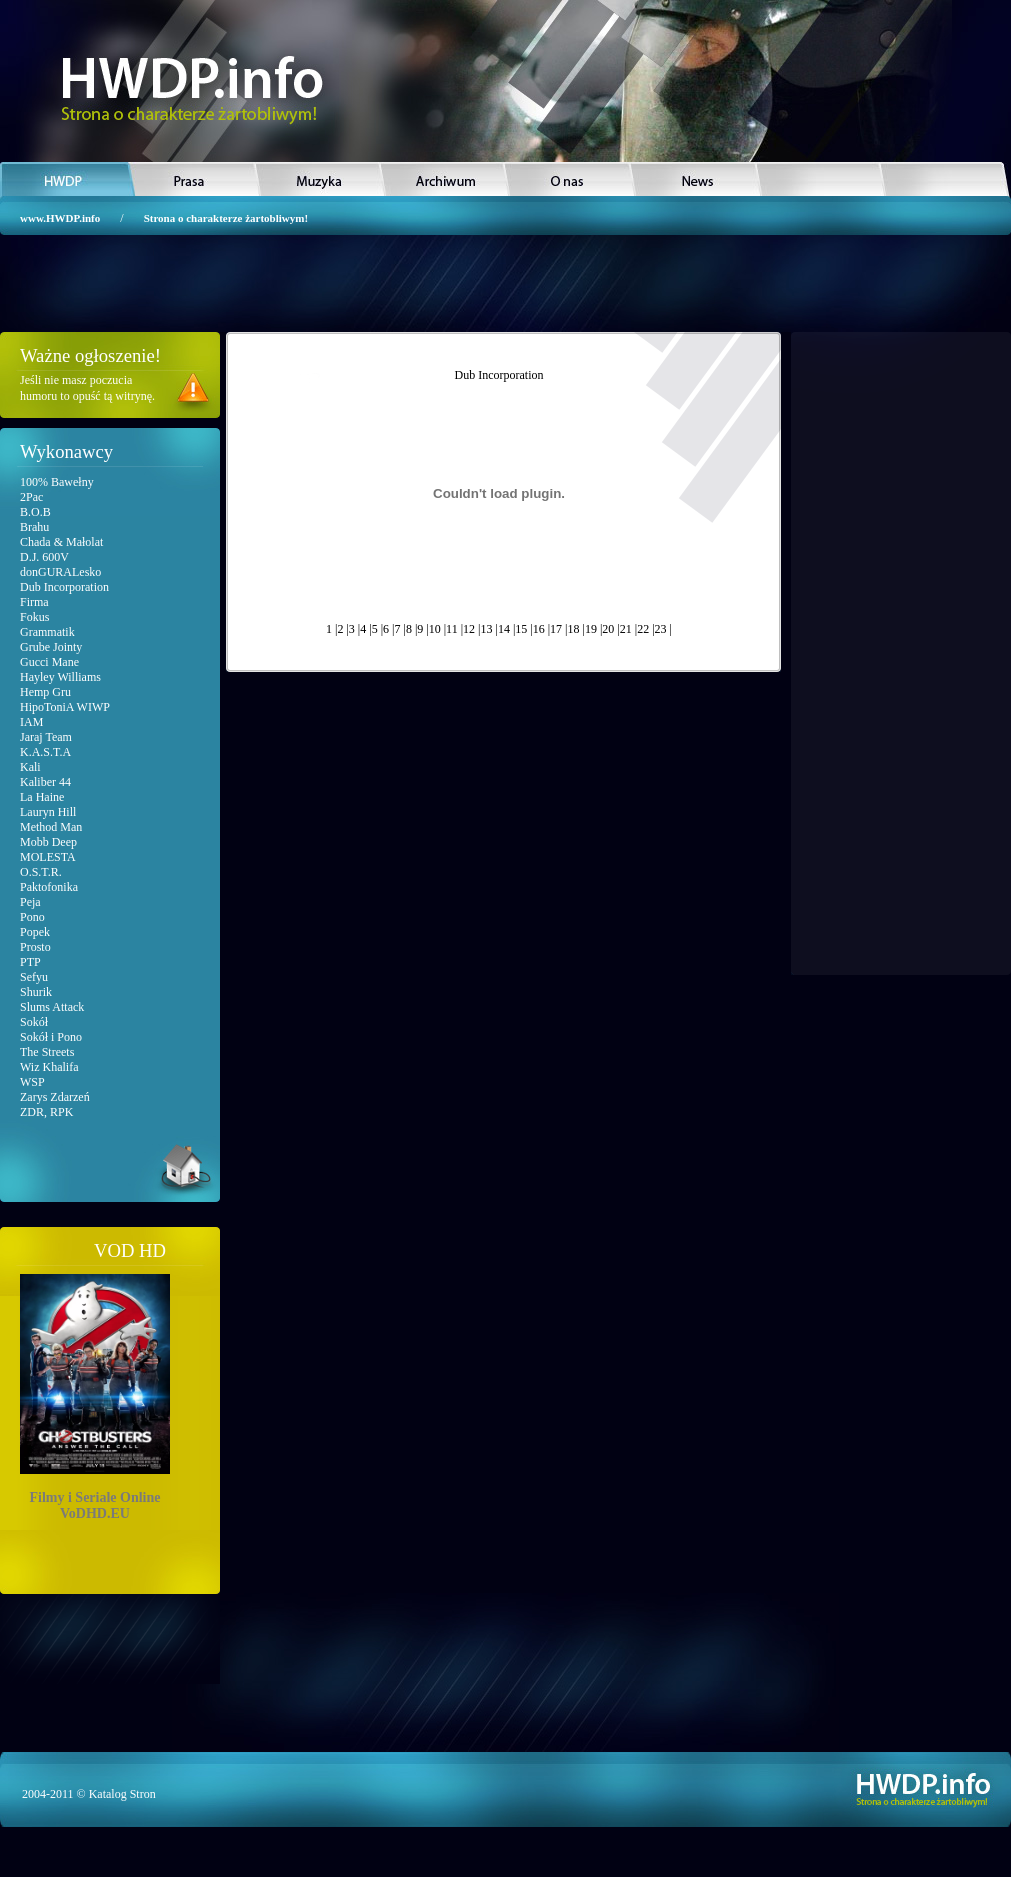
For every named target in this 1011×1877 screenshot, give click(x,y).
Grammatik (47, 632)
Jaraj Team (46, 737)
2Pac (31, 497)
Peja (30, 902)
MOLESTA (48, 857)
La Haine (42, 797)
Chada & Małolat (61, 542)
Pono (32, 917)
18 (574, 629)
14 (504, 629)
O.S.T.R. (41, 872)
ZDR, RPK (46, 1112)
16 (539, 629)
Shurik (36, 992)
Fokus (34, 617)
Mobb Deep (48, 842)
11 (452, 629)
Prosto (35, 947)
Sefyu (34, 977)
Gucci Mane (49, 662)
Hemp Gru (45, 692)
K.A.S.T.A (45, 752)
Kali (30, 767)
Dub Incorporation (64, 587)
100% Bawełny (57, 482)
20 (608, 629)
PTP (30, 962)
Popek (35, 932)
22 (643, 629)
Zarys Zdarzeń (55, 1097)
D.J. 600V (44, 557)
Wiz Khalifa (49, 1067)
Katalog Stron (122, 1794)
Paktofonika (49, 887)
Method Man (51, 827)
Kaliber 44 (45, 782)
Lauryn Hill (48, 812)
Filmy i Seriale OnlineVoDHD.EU (95, 1394)
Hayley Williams (60, 677)
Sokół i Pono (51, 1037)
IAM (31, 722)
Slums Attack (52, 1007)
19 (591, 629)
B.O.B (35, 512)
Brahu (34, 527)
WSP (32, 1082)
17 (556, 629)
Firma (34, 602)
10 (435, 629)
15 (521, 629)
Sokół (34, 1022)
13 (486, 629)
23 (661, 629)
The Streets (47, 1052)
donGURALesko (60, 572)
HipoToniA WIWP (65, 707)
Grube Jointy (51, 647)
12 (469, 629)
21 (626, 629)
